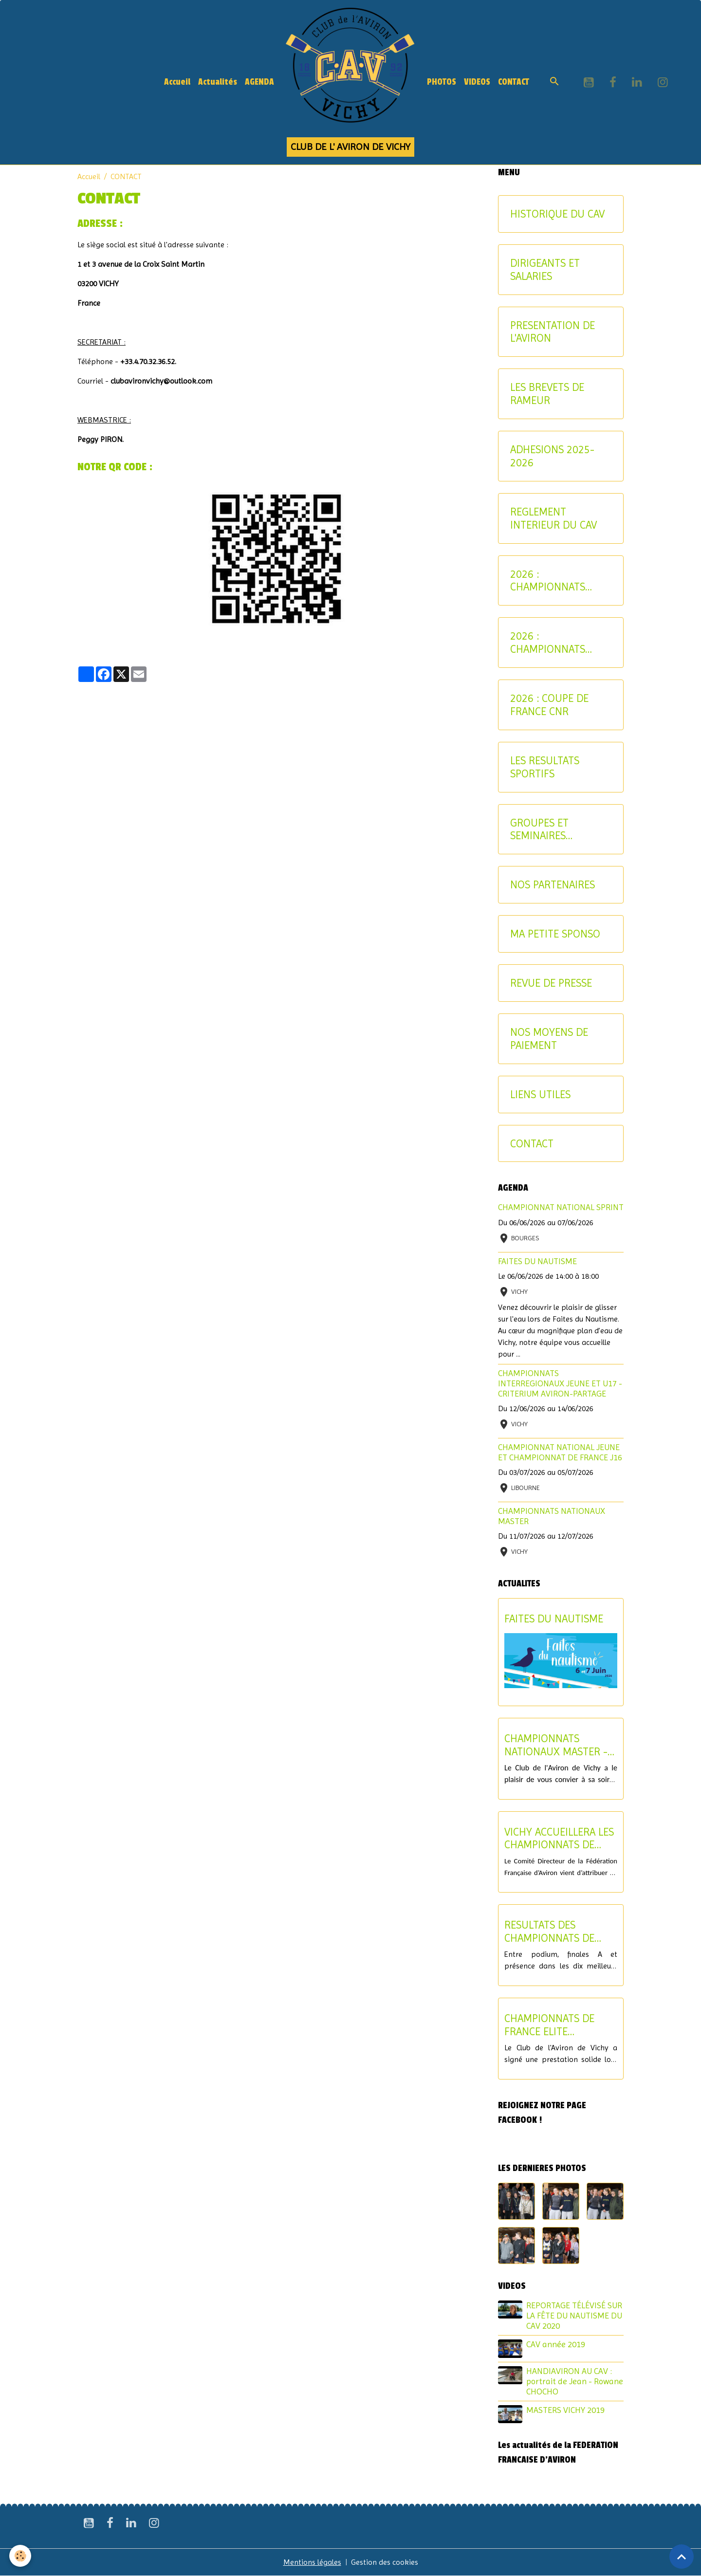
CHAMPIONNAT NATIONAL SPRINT (561, 1207)
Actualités (217, 82)
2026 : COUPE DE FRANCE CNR (549, 705)
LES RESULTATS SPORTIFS (544, 767)
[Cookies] (21, 2556)
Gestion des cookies (384, 2562)
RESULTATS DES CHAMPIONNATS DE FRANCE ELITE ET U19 (554, 1931)
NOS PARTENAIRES (552, 884)
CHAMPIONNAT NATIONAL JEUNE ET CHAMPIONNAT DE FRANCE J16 (560, 1452)
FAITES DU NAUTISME (537, 1261)
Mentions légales (312, 2562)
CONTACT (513, 82)
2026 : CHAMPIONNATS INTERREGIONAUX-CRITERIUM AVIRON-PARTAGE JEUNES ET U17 (557, 581)
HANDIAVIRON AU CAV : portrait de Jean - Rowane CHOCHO (574, 2381)
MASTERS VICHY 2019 (565, 2410)
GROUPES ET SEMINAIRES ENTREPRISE (539, 829)
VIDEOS (477, 82)
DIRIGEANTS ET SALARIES (545, 269)
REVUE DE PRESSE (551, 982)
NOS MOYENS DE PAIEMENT (549, 1038)
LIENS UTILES (540, 1094)
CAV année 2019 (555, 2344)
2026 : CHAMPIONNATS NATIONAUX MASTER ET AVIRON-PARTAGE (558, 642)
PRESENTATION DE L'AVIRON (552, 332)
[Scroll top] (681, 2556)
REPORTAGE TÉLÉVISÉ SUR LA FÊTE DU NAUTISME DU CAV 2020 (574, 2315)
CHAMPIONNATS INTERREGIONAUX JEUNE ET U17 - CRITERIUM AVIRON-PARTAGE (560, 1383)
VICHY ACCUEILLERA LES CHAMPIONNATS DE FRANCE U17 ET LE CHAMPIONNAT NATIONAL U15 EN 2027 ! (559, 1838)
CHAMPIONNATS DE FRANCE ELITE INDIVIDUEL (549, 2025)
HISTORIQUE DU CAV (557, 213)
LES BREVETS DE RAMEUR (547, 393)
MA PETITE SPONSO (555, 933)
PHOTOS (441, 82)
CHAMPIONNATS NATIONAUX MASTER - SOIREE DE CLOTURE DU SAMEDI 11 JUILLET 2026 (559, 1745)
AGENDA (259, 82)
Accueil (177, 82)
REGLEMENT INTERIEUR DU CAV (553, 518)
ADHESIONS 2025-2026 (552, 456)
